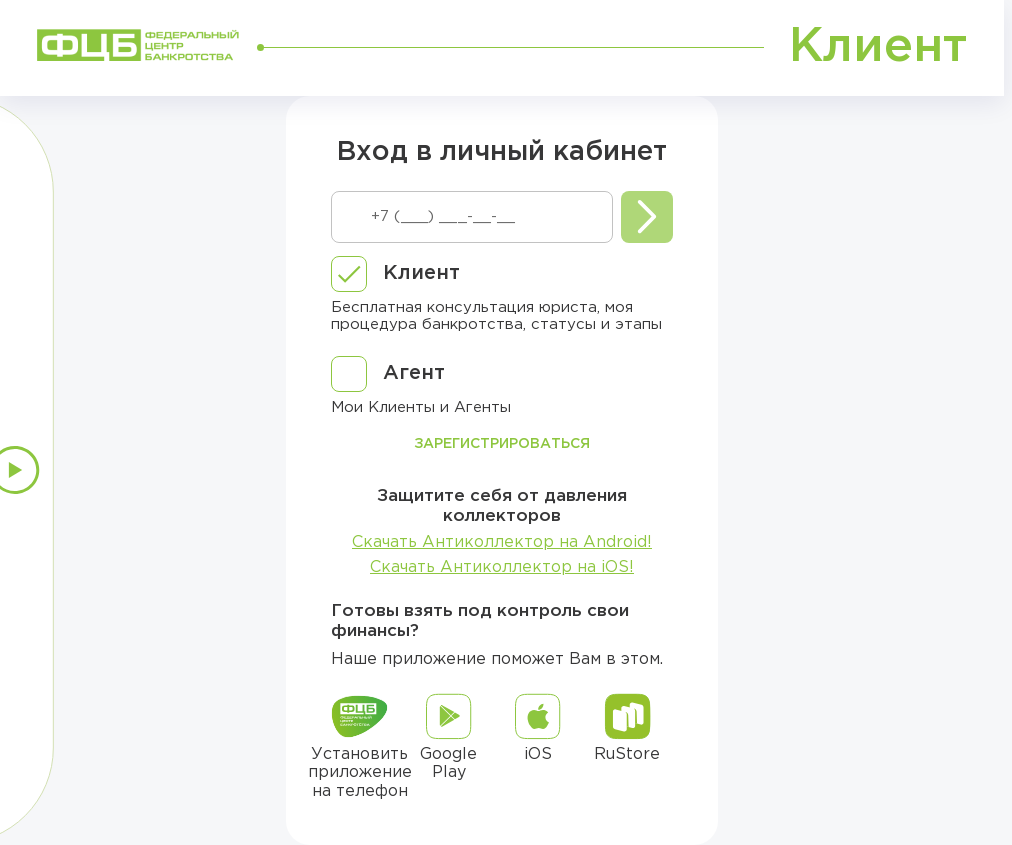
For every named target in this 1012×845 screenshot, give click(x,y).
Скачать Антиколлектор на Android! (502, 542)
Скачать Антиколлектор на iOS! (502, 567)
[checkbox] (395, 274)
